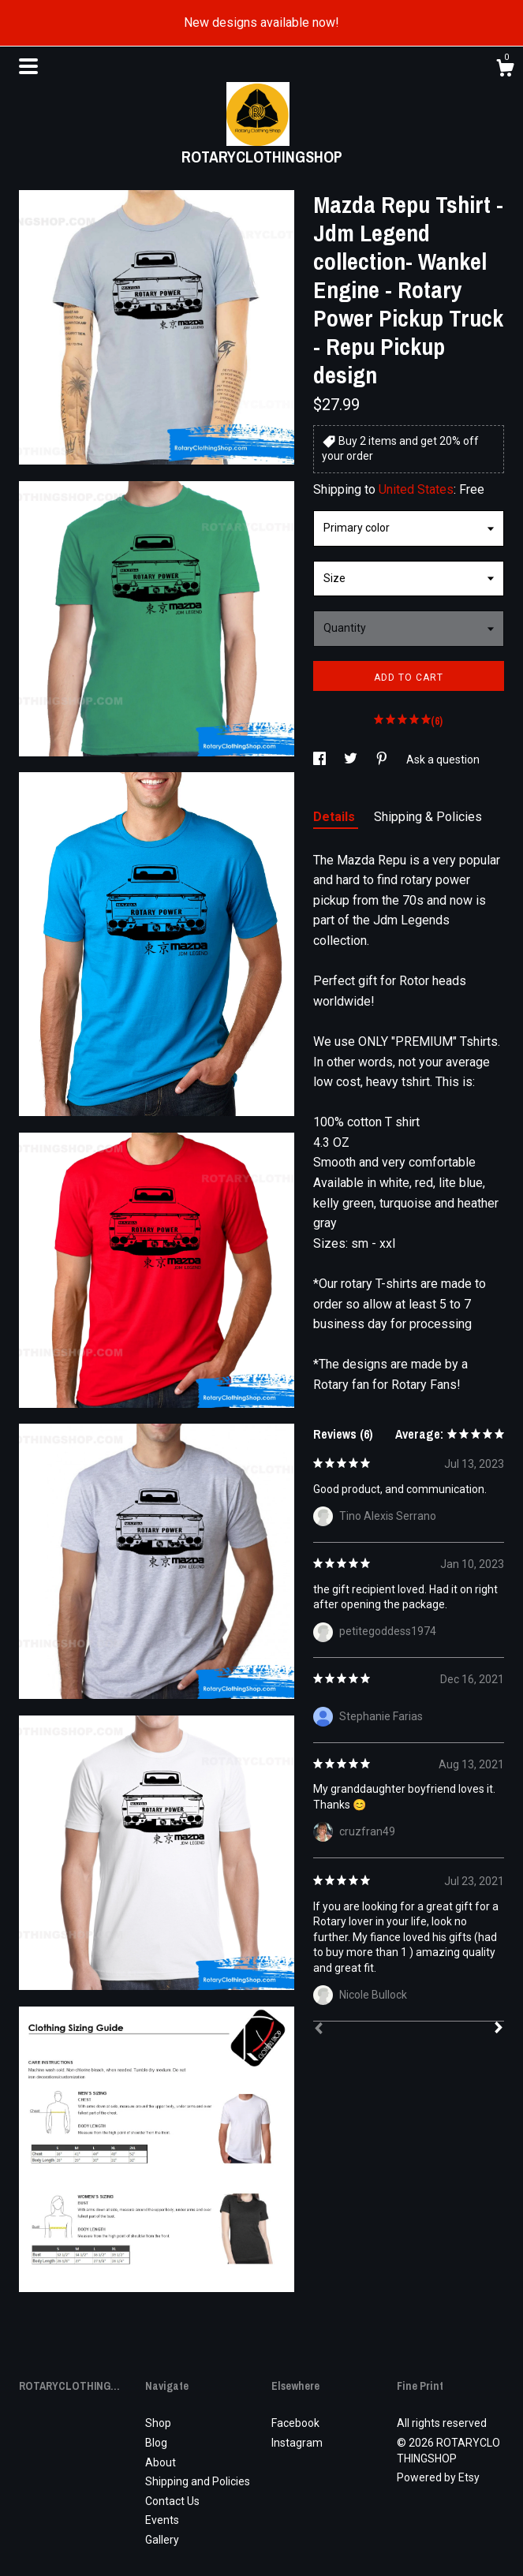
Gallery (162, 2539)
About (160, 2462)
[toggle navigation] (28, 66)
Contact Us (172, 2501)
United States (416, 489)
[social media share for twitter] (352, 759)
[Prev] (318, 2030)
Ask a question (443, 759)
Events (162, 2520)
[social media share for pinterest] (382, 759)
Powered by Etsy (438, 2477)
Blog (156, 2442)
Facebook (295, 2423)
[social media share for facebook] (320, 759)
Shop (158, 2423)
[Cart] (505, 70)
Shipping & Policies (428, 816)
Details (335, 816)
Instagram (297, 2442)
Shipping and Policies (197, 2481)
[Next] (498, 2029)
